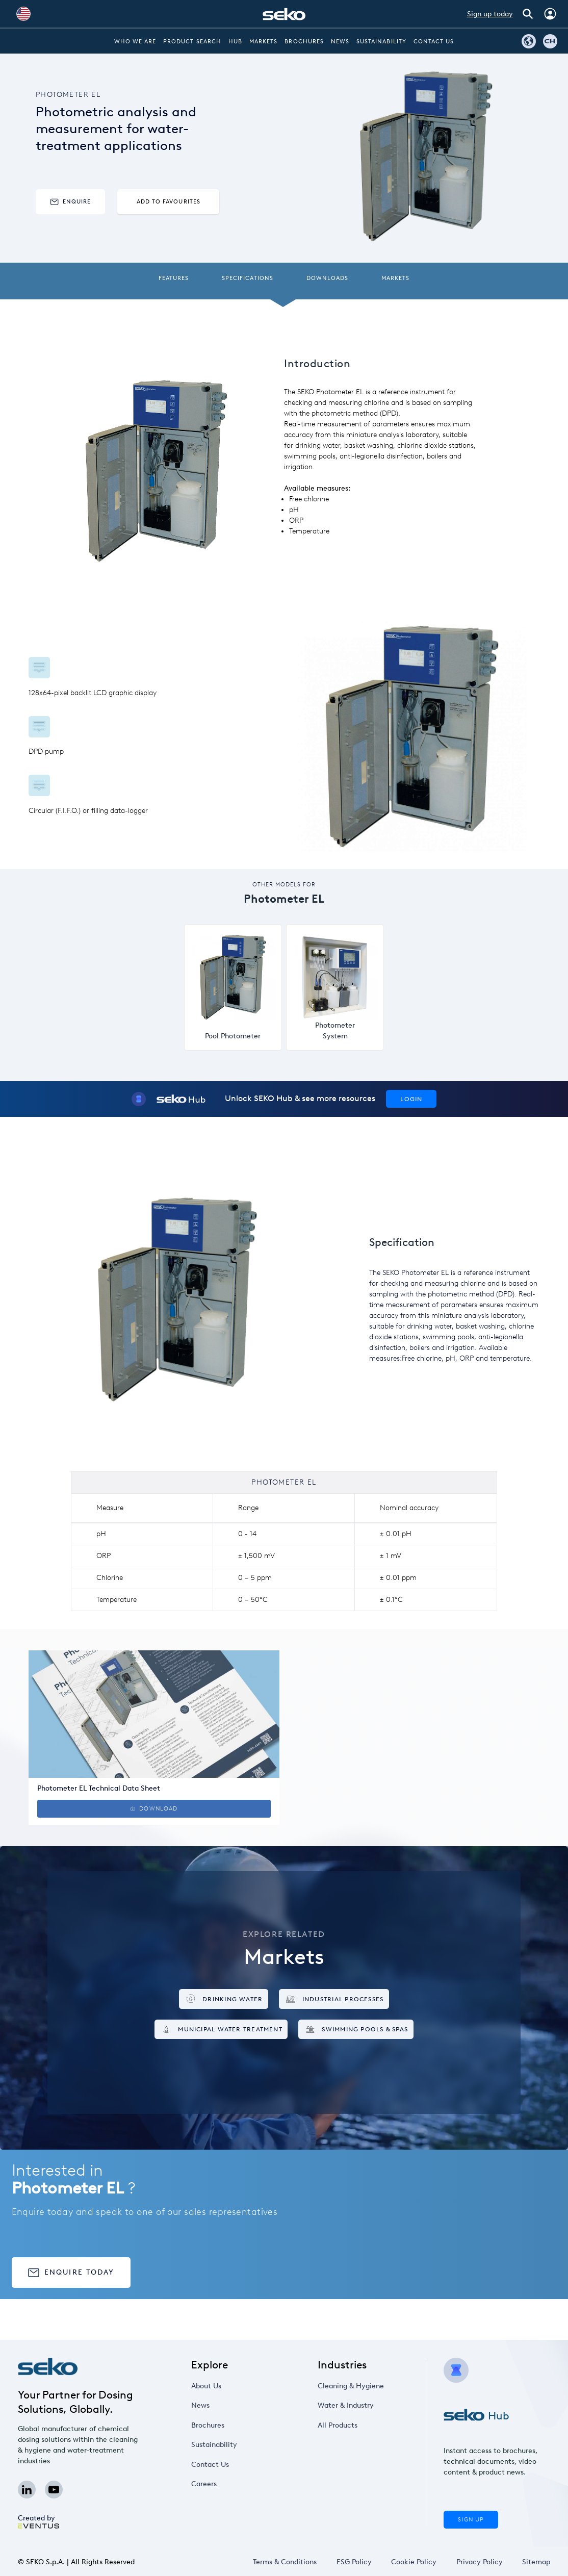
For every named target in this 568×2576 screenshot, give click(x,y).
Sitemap (536, 2562)
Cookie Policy (413, 2562)
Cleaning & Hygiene (351, 2386)
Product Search (192, 41)
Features (174, 278)
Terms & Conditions (285, 2562)
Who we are (135, 41)
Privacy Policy (479, 2562)
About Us (206, 2386)
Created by (38, 2521)
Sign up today (490, 14)
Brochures (304, 41)
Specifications (247, 278)
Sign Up (470, 2519)
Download (154, 1808)
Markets (263, 41)
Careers (204, 2484)
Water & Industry (346, 2405)
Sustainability (381, 41)
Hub (235, 41)
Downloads (327, 278)
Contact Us (434, 41)
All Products (337, 2425)
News (340, 41)
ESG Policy (354, 2562)
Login (411, 1099)
